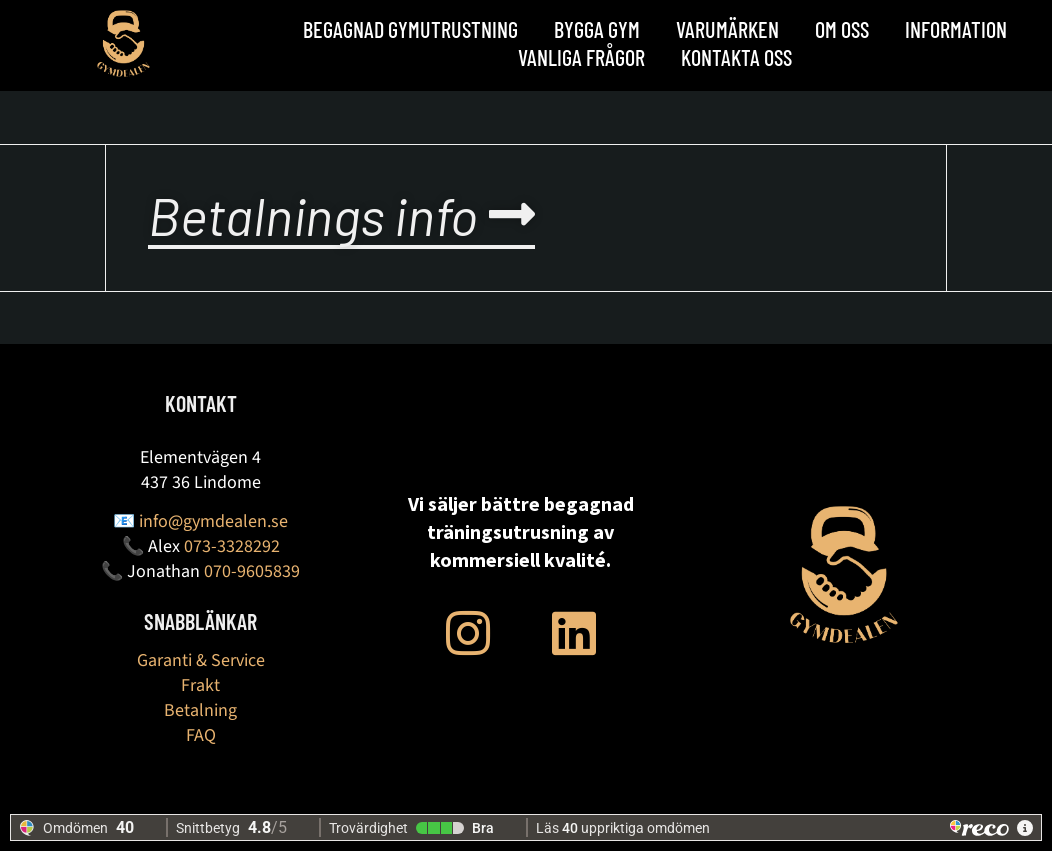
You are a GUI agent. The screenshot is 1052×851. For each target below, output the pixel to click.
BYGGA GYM (597, 29)
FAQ (201, 735)
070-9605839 (252, 571)
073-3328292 (232, 546)
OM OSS (842, 29)
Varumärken (727, 29)
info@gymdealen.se (213, 521)
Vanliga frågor (581, 57)
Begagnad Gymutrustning (410, 29)
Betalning (200, 710)
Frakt (200, 685)
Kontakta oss (736, 57)
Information (956, 29)
